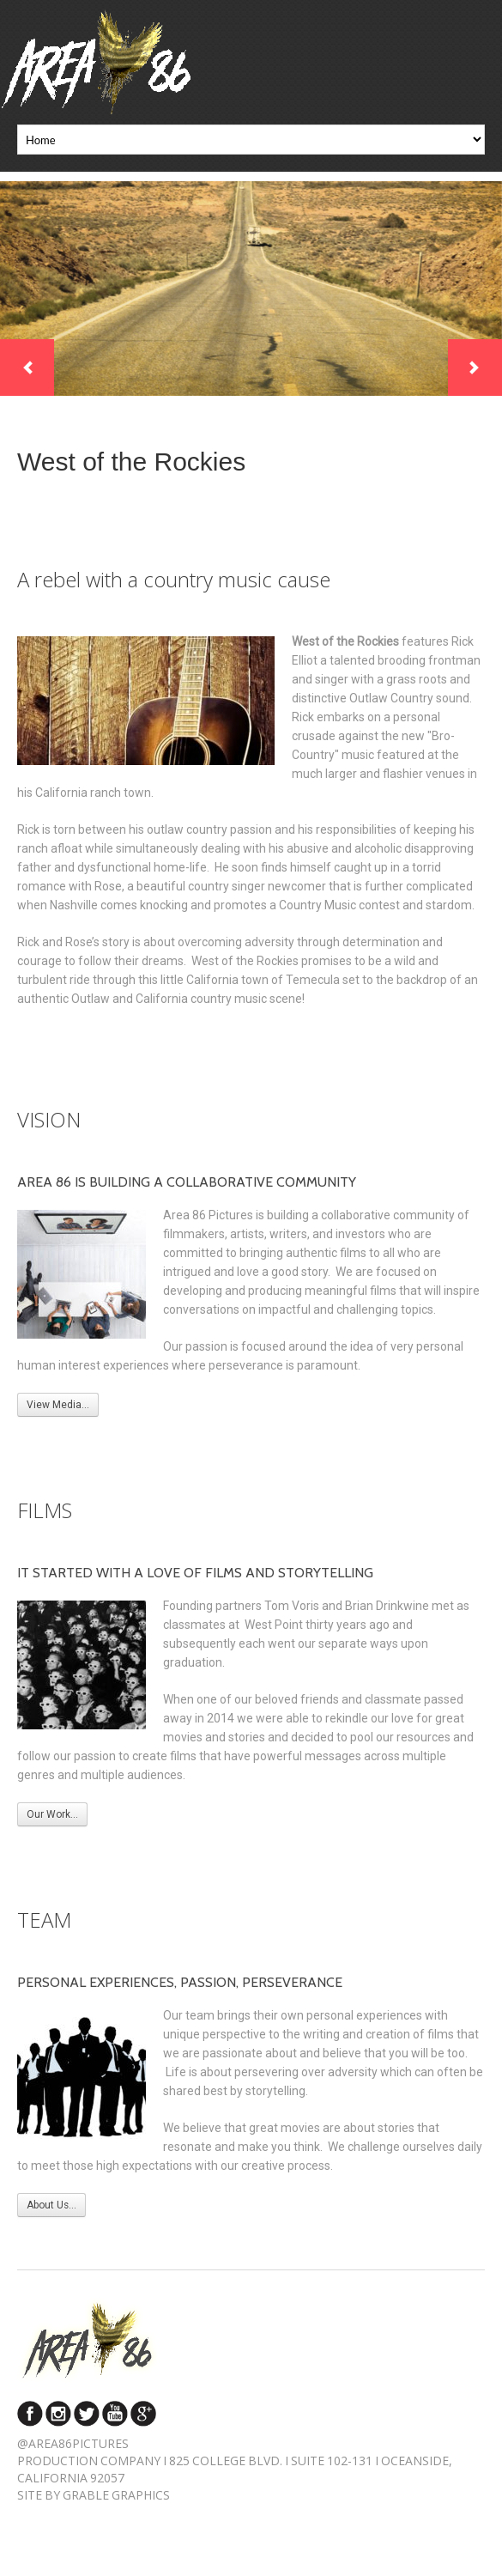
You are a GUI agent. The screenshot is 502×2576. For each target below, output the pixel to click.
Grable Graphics (116, 2495)
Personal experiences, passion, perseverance (179, 1982)
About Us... (51, 2205)
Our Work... (52, 1814)
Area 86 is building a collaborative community (186, 1182)
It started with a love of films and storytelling (195, 1572)
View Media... (58, 1405)
